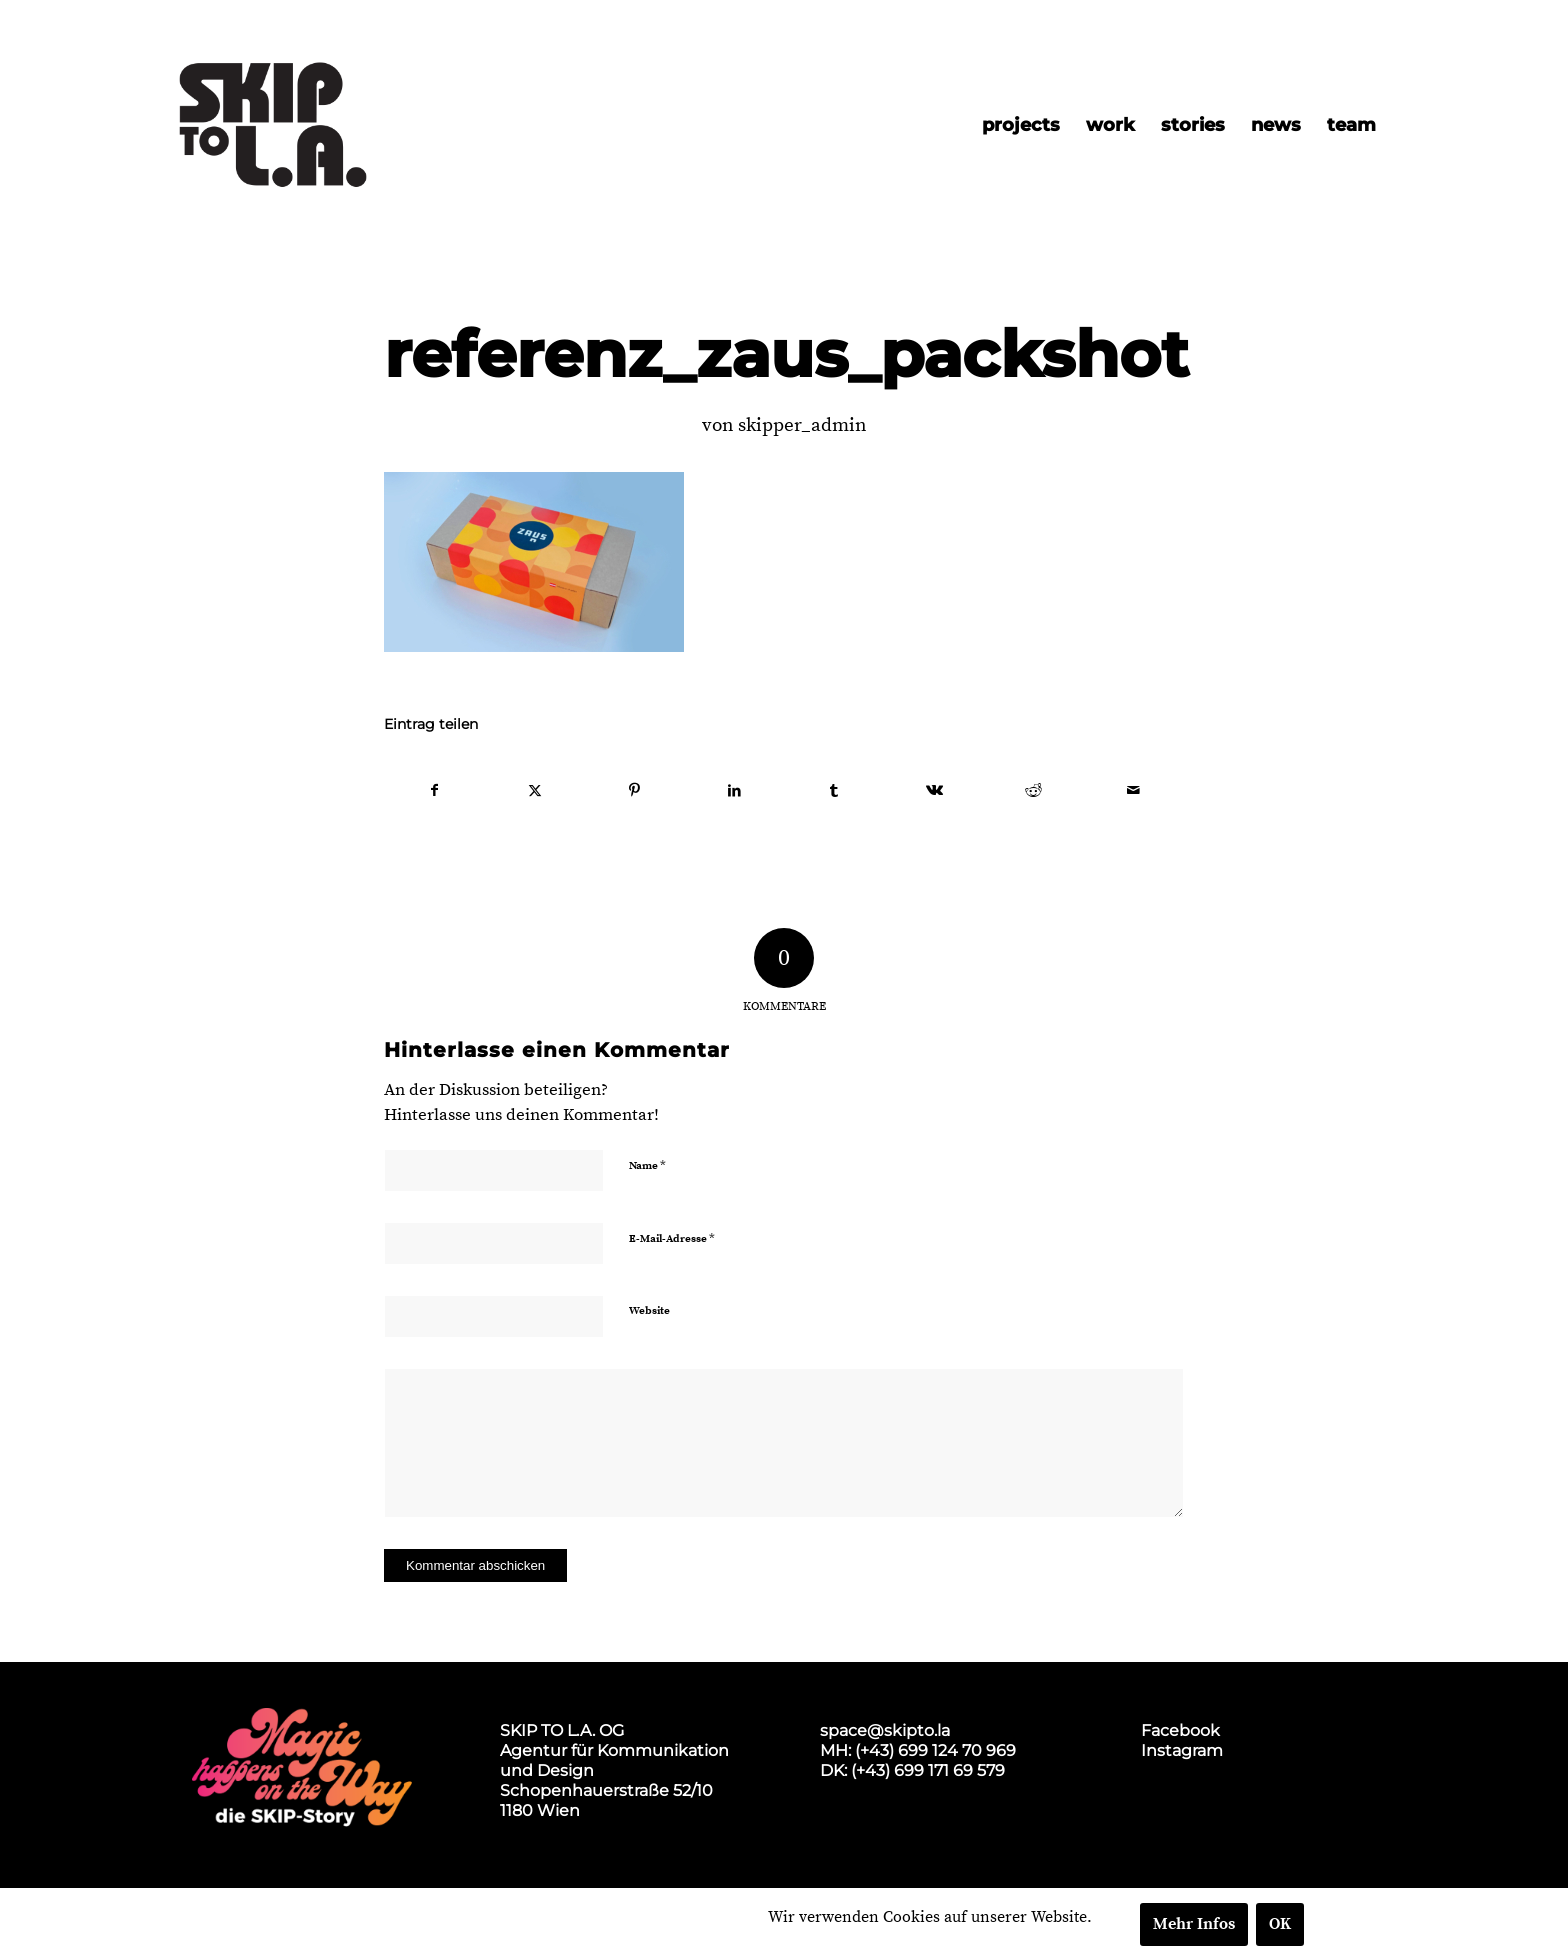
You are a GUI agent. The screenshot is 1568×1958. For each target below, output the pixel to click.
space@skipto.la (885, 1730)
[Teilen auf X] (535, 791)
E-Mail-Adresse (672, 1238)
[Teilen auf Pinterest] (635, 791)
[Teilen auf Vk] (934, 791)
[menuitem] (1021, 125)
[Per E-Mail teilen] (1133, 791)
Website (649, 1311)
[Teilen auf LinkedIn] (734, 791)
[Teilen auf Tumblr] (834, 791)
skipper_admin (802, 425)
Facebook (1180, 1730)
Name (647, 1165)
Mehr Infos (1194, 1924)
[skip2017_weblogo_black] (273, 125)
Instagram (1182, 1750)
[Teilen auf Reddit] (1034, 791)
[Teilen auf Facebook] (435, 791)
